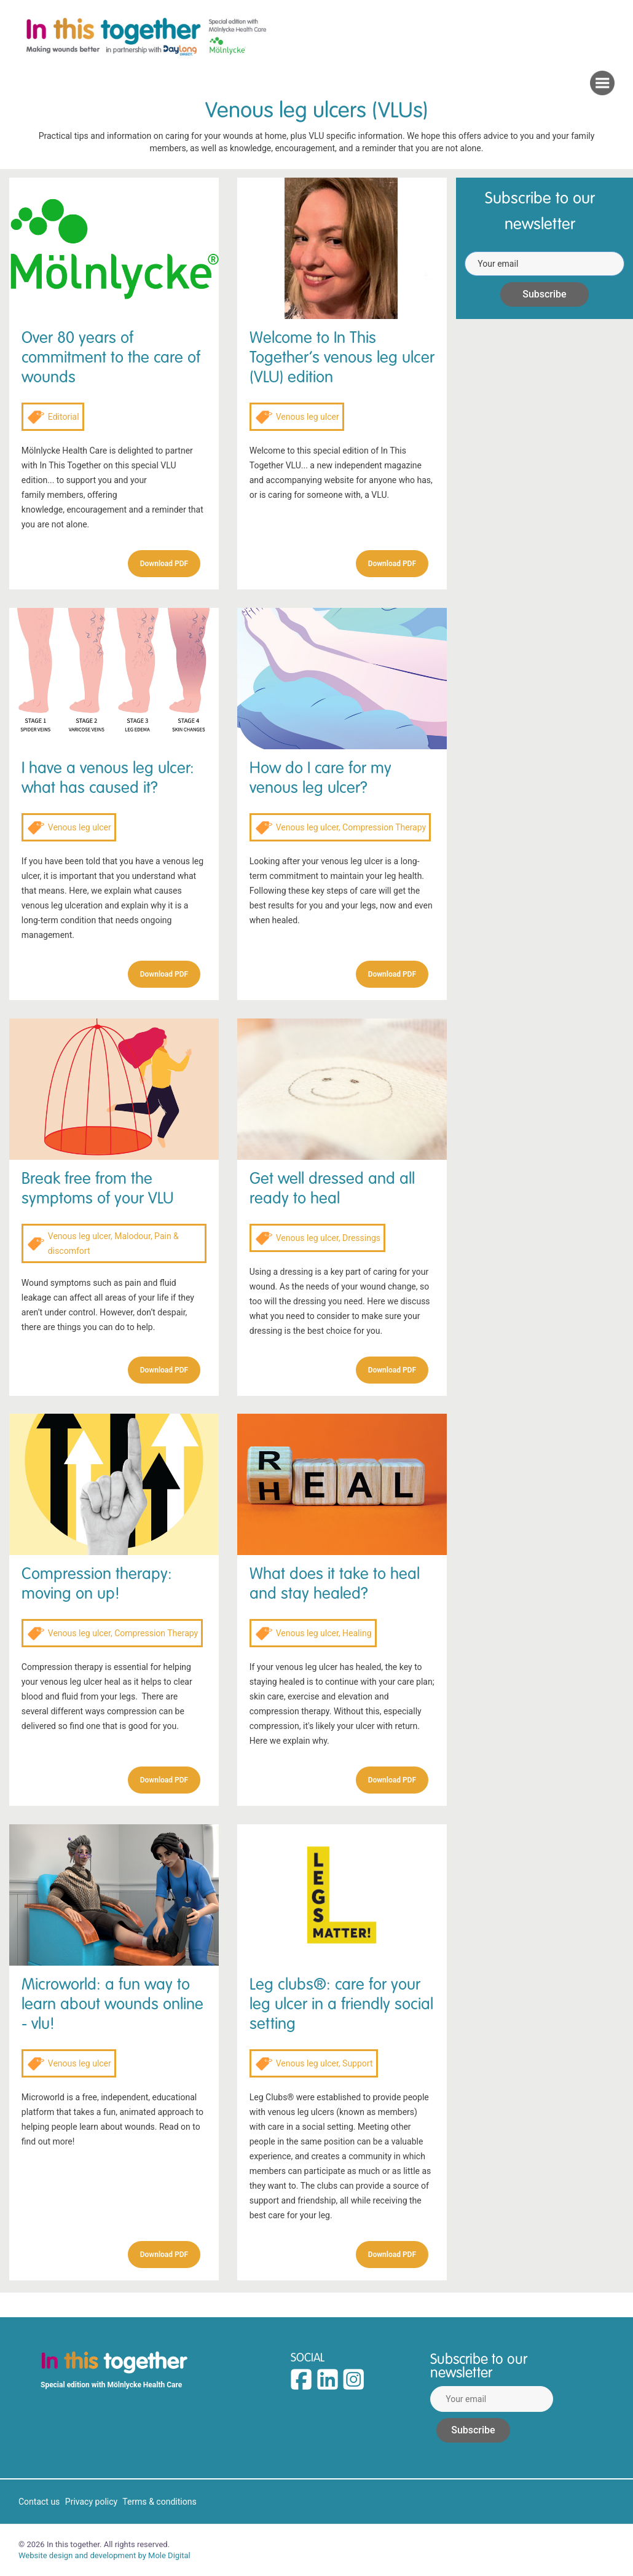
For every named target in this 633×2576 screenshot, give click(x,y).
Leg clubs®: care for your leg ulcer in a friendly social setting (341, 2004)
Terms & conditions (159, 2502)
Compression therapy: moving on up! (97, 1583)
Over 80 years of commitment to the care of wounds (111, 357)
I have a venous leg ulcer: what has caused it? (108, 777)
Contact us (39, 2502)
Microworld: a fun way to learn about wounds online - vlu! (112, 2004)
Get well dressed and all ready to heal (332, 1188)
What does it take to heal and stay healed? (335, 1583)
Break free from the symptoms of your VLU (98, 1188)
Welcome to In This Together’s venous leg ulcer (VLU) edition (342, 357)
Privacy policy (91, 2502)
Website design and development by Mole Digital (104, 2555)
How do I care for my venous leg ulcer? (320, 777)
